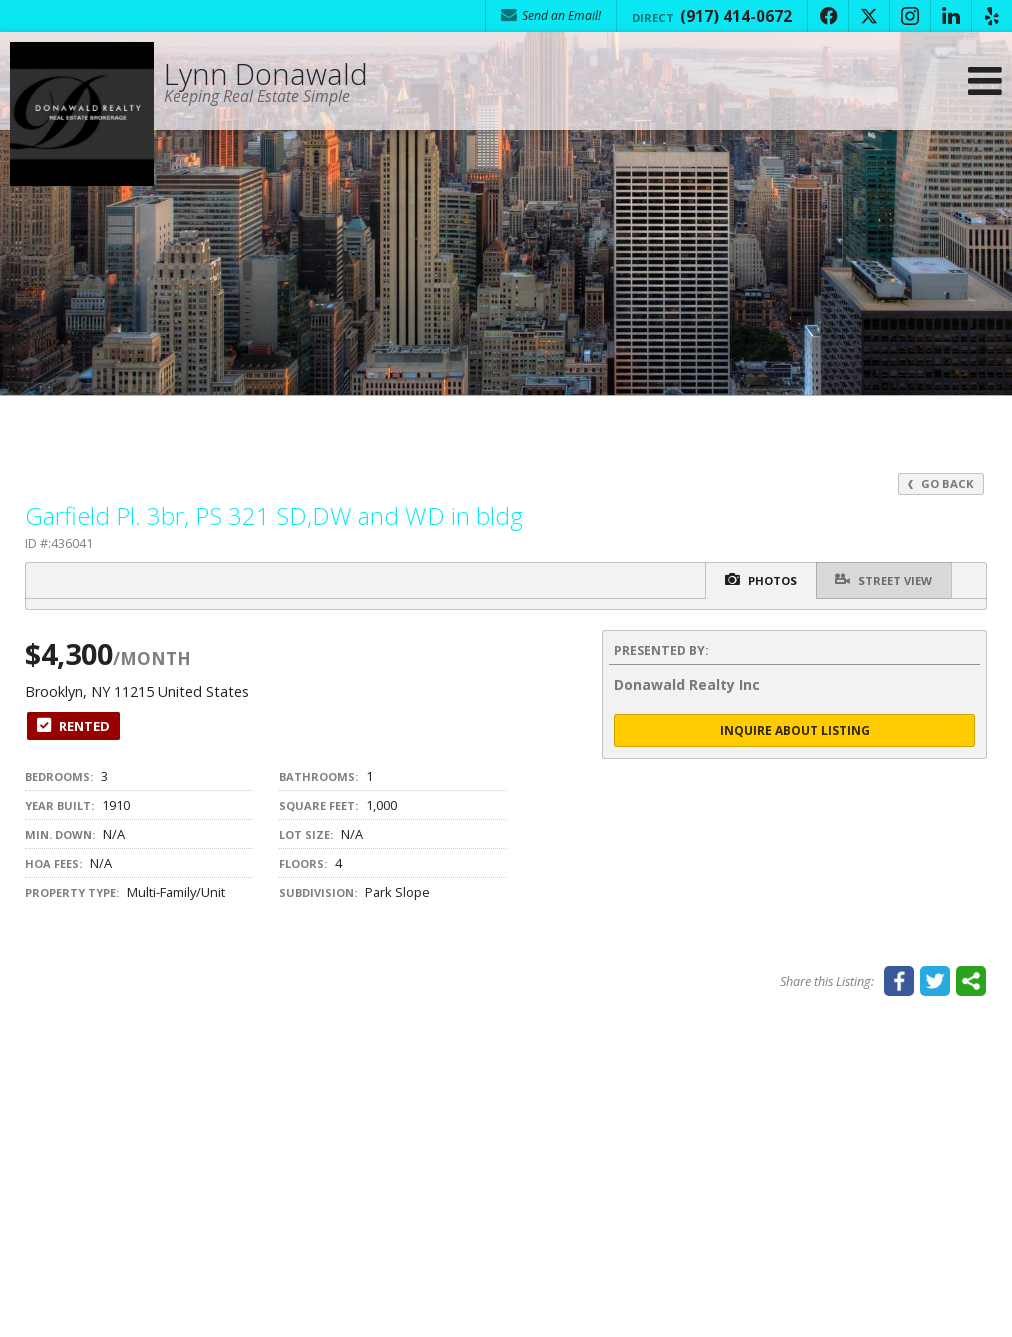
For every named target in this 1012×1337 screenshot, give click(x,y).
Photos (757, 580)
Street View (882, 579)
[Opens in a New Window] (828, 16)
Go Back (941, 483)
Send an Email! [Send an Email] (551, 15)
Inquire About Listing (795, 730)
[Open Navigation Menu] (985, 82)
